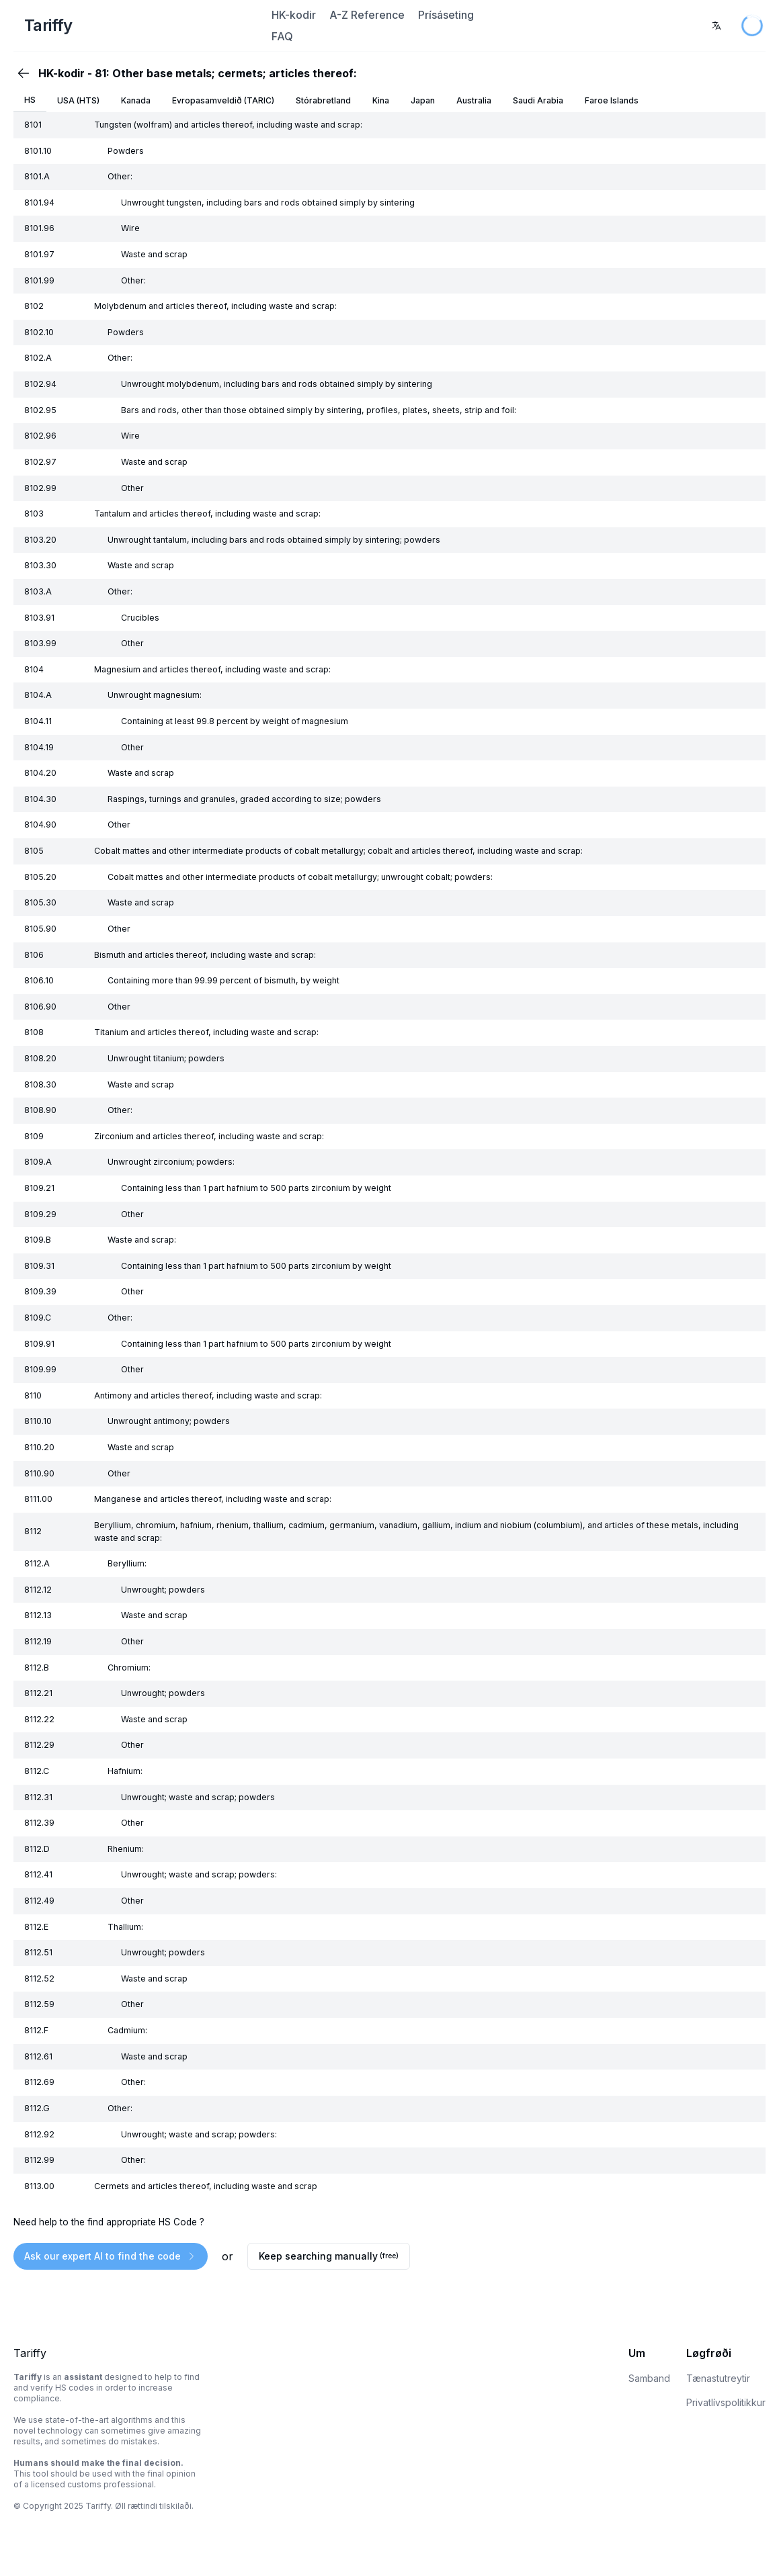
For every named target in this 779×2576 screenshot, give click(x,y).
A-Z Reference (367, 14)
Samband (649, 2378)
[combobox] (716, 25)
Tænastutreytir (718, 2378)
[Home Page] (140, 25)
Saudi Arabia (538, 100)
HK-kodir (294, 14)
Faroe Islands (612, 100)
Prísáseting (446, 14)
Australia (473, 100)
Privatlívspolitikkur (726, 2402)
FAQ (282, 36)
